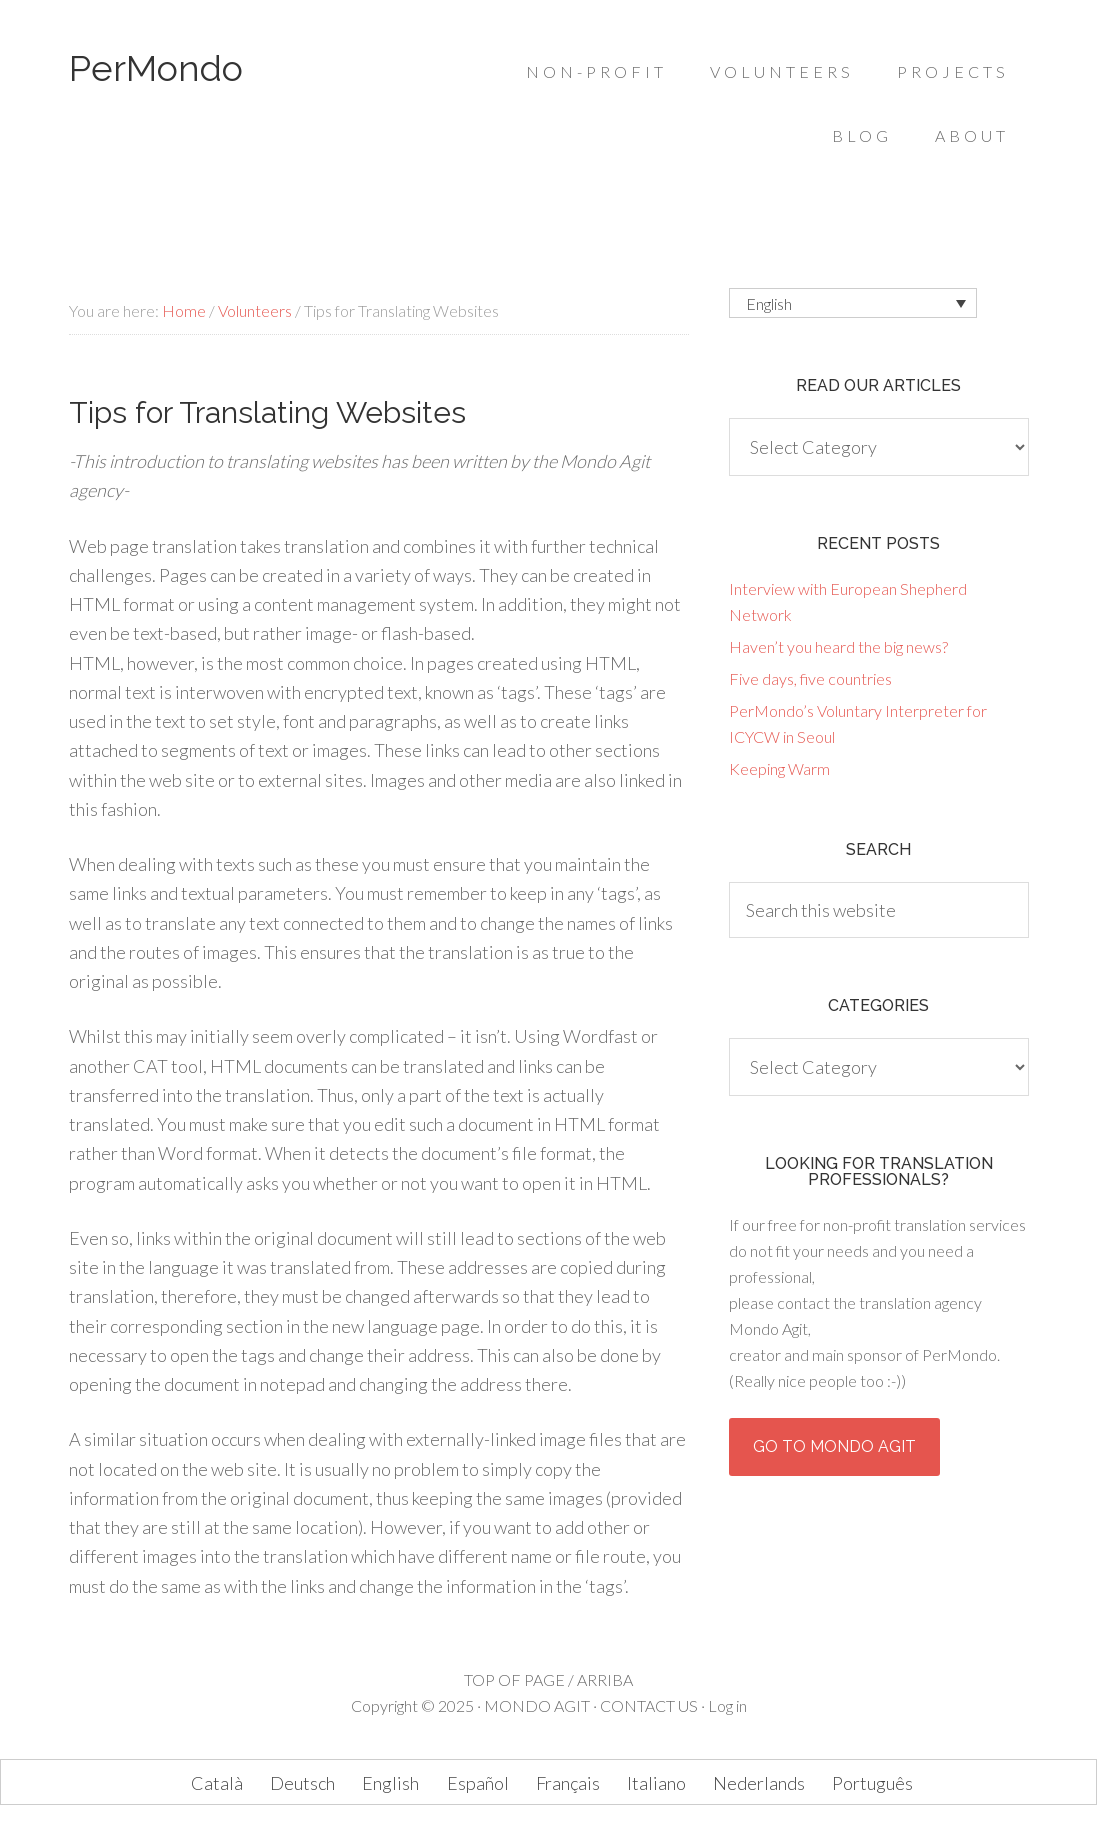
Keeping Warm (779, 768)
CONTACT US (649, 1705)
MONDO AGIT (537, 1705)
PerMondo (156, 68)
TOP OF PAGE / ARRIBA (548, 1679)
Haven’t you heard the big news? (838, 646)
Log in (727, 1705)
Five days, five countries (810, 678)
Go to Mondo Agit (834, 1446)
